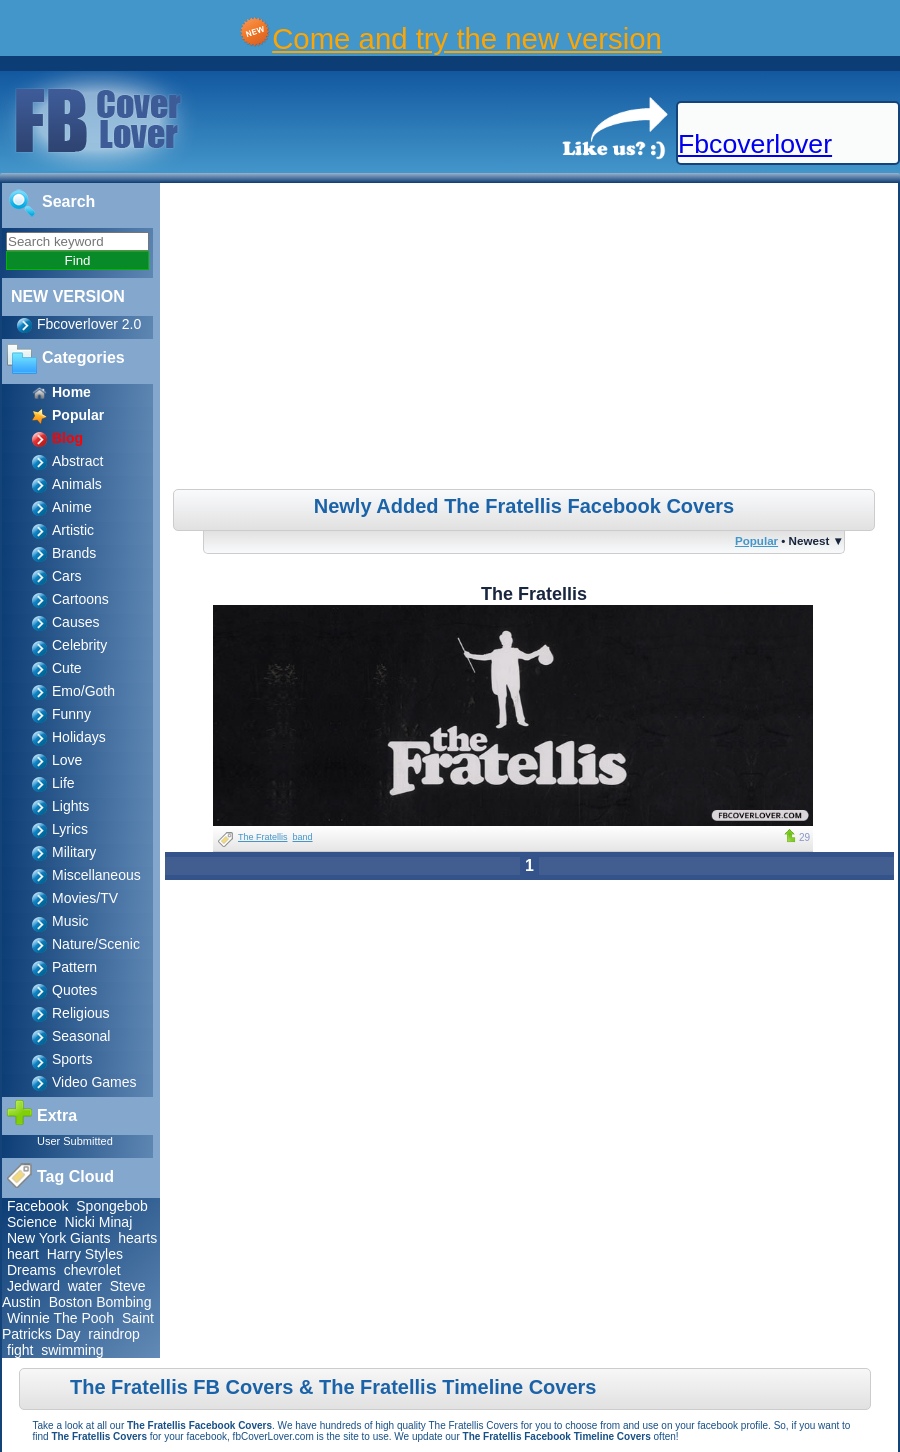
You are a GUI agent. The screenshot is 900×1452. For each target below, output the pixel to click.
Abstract (77, 461)
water (85, 1286)
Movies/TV (85, 898)
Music (70, 921)
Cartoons (80, 599)
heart (23, 1254)
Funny (71, 714)
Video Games (94, 1082)
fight (20, 1350)
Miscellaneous (96, 875)
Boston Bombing (100, 1302)
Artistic (73, 530)
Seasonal (81, 1036)
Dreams (31, 1270)
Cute (67, 668)
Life (63, 783)
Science (32, 1222)
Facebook (37, 1206)
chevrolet (92, 1270)
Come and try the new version (467, 38)
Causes (75, 622)
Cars (67, 576)
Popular (756, 540)
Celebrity (79, 645)
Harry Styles (85, 1254)
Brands (74, 553)
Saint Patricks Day (78, 1326)
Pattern (74, 967)
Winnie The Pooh (60, 1318)
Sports (72, 1059)
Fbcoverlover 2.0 (89, 324)
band (303, 837)
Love (67, 760)
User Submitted (75, 1141)
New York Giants (59, 1238)
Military (74, 852)
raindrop (113, 1334)
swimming (72, 1350)
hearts (137, 1238)
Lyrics (70, 829)
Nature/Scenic (96, 944)
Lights (70, 806)
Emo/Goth (83, 691)
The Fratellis (263, 837)
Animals (77, 484)
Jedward (33, 1286)
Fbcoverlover (755, 144)
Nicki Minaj (99, 1222)
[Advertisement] (532, 339)
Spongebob (112, 1206)
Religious (81, 1013)
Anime (72, 507)
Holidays (79, 737)
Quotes (74, 990)
